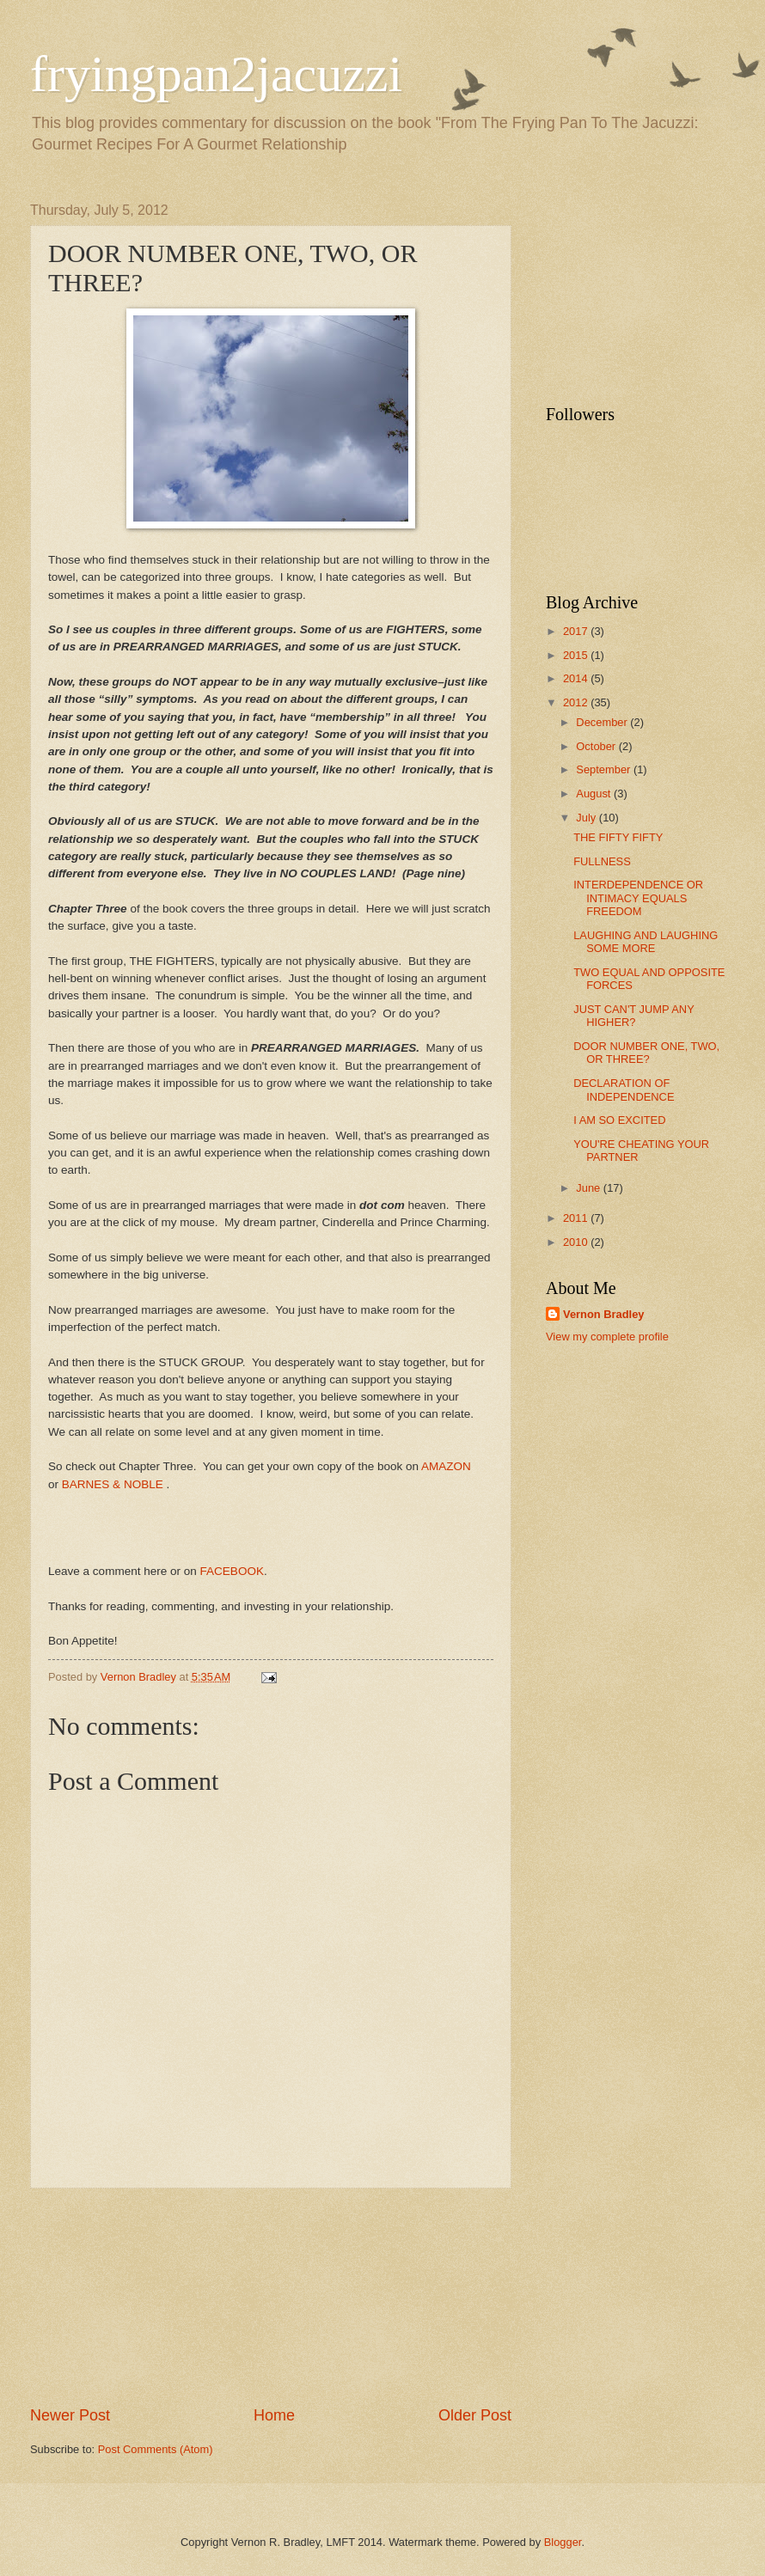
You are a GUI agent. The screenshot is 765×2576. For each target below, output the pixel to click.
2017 (577, 631)
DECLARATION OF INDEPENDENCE (623, 1089)
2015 (577, 655)
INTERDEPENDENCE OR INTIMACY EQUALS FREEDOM (638, 898)
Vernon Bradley (603, 1314)
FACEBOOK (232, 1571)
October (597, 746)
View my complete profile (607, 1336)
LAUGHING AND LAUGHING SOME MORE (645, 942)
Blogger (563, 2542)
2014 (577, 678)
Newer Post (70, 2415)
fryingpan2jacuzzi (216, 74)
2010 (577, 1242)
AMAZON (446, 1466)
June (589, 1187)
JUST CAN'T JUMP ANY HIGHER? (633, 1016)
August (595, 793)
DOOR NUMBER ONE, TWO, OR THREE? (646, 1052)
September (604, 769)
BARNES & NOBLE (112, 1484)
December (603, 722)
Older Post (474, 2415)
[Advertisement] (271, 2297)
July (587, 817)
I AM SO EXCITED (619, 1120)
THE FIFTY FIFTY (618, 837)
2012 (577, 702)
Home (274, 2415)
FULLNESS (602, 861)
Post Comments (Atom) (155, 2449)
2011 (577, 1218)
